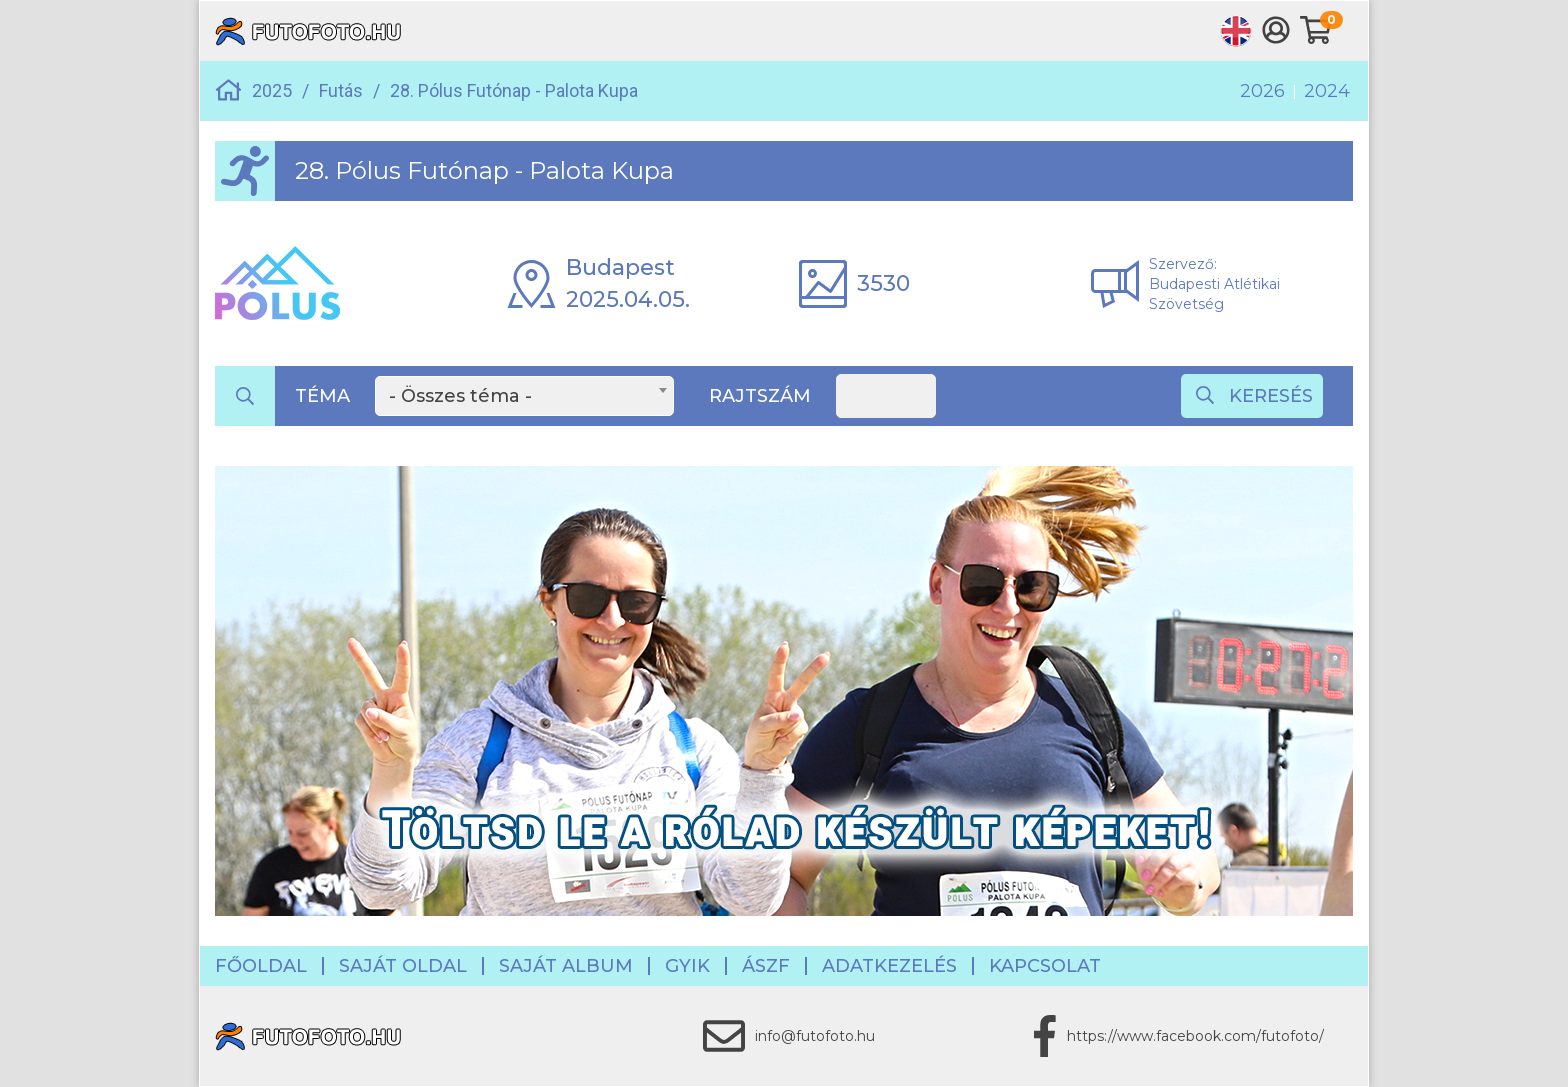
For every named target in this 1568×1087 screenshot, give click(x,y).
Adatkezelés (889, 966)
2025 (272, 90)
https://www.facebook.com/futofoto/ (1195, 1036)
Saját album (566, 966)
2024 (1327, 91)
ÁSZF (766, 966)
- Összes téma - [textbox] (460, 396)
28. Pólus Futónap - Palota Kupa (514, 90)
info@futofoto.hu (815, 1036)
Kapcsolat (1045, 966)
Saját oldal (403, 966)
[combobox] (524, 396)
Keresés (1254, 396)
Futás (341, 90)
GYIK (687, 966)
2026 (1262, 91)
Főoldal (261, 966)
